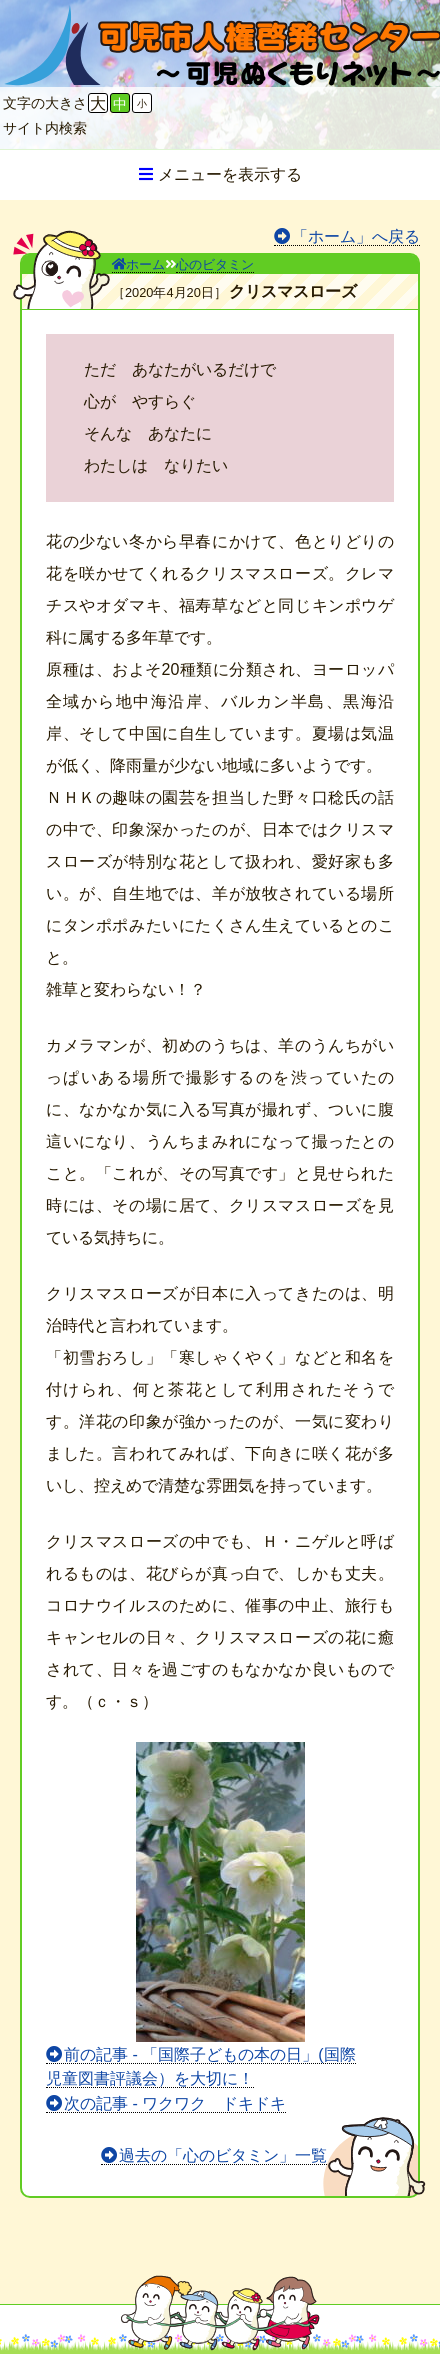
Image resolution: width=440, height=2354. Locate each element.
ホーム (138, 264)
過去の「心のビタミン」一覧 (223, 2155)
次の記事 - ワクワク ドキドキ (175, 2103)
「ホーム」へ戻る (356, 236)
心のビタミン (215, 264)
